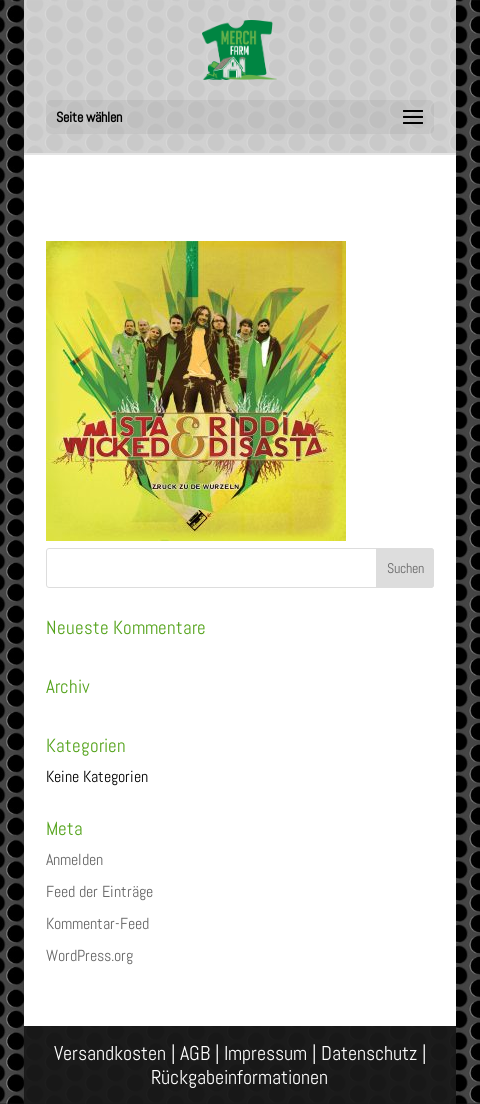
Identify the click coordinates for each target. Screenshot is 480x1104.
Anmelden (74, 859)
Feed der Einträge (99, 891)
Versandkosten (110, 1053)
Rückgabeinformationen (239, 1077)
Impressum (265, 1053)
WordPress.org (89, 955)
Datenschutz (369, 1053)
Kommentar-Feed (97, 923)
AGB (195, 1053)
